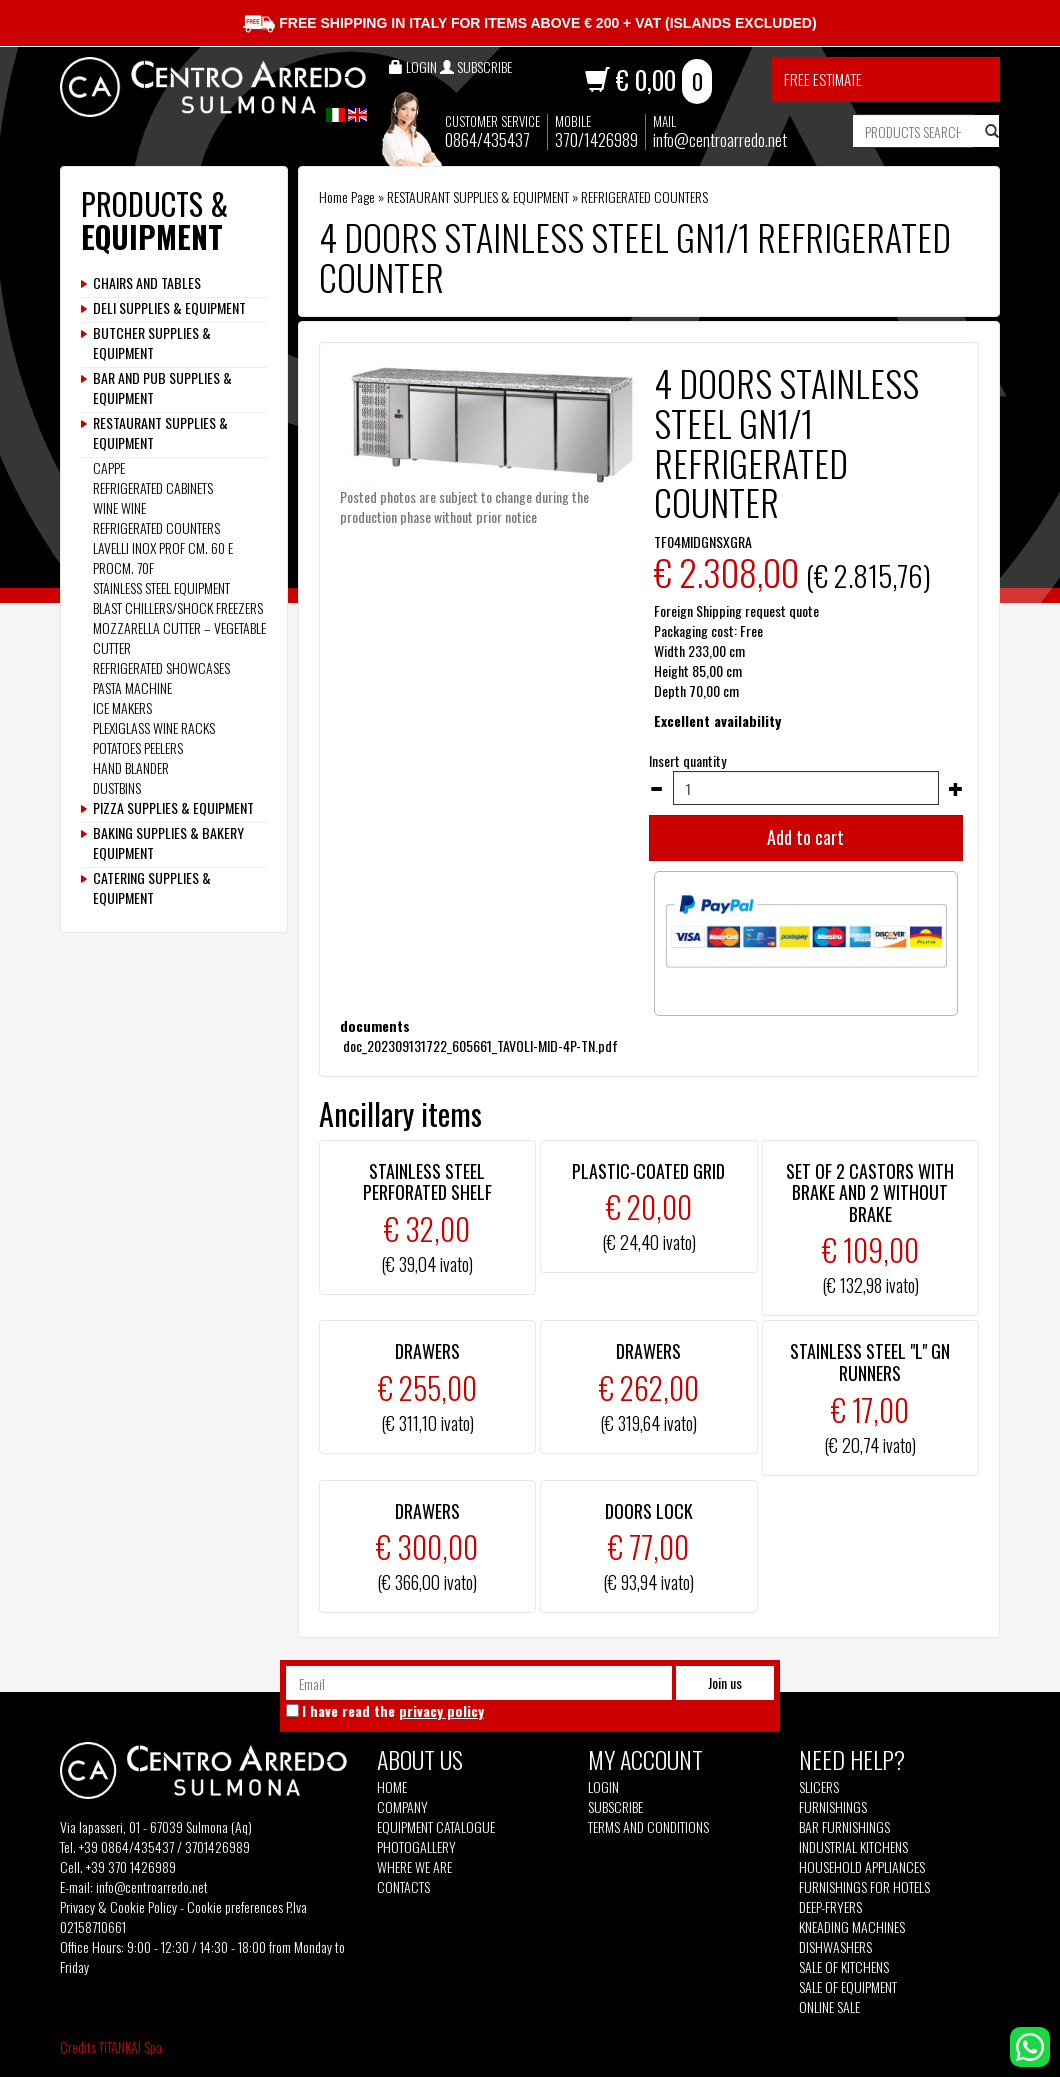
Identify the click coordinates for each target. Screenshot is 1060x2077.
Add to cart (805, 837)
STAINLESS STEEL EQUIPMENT (161, 587)
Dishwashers (835, 1947)
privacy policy (441, 1710)
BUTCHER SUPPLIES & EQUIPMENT (152, 343)
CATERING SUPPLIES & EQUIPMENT (152, 888)
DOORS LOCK (649, 1511)
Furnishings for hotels (864, 1887)
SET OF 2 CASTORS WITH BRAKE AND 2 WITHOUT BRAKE (870, 1192)
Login (603, 1786)
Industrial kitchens (853, 1847)
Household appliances (862, 1867)
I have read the (393, 1711)
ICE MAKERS (122, 707)
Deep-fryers (830, 1907)
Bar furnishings (844, 1827)
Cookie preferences (235, 1906)
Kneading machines (852, 1927)
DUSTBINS (117, 787)
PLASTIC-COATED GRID (648, 1171)
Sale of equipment (848, 1987)
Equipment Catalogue (436, 1827)
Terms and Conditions (648, 1827)
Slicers (819, 1787)
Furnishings (833, 1807)
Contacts (403, 1887)
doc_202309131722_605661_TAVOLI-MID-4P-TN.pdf (479, 1045)
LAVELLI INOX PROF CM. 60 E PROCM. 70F (163, 557)
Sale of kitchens (844, 1967)
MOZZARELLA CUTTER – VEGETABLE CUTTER (179, 637)
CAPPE (109, 467)
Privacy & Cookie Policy (118, 1906)
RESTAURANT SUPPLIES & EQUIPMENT (478, 196)
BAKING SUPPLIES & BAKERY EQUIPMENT (168, 843)
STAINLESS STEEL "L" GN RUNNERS (870, 1362)
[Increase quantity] (956, 789)
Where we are (414, 1867)
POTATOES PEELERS (138, 747)
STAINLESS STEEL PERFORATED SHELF (427, 1182)
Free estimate (823, 79)
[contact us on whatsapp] (1030, 2044)
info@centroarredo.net (720, 139)
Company (402, 1807)
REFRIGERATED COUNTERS (644, 196)
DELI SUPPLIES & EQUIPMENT (169, 308)
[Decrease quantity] (656, 789)
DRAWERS (427, 1351)
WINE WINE (119, 507)
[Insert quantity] (806, 788)
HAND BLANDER (131, 767)
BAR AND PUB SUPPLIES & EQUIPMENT (162, 388)
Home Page (347, 196)
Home (392, 1787)
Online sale (829, 2007)
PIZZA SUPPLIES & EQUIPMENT (173, 808)
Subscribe (615, 1806)
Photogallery (416, 1847)
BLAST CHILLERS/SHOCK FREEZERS (178, 607)
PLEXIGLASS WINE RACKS (154, 727)
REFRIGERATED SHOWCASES (161, 667)
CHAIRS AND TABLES (147, 283)
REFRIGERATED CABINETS (153, 487)
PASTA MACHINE (132, 687)
